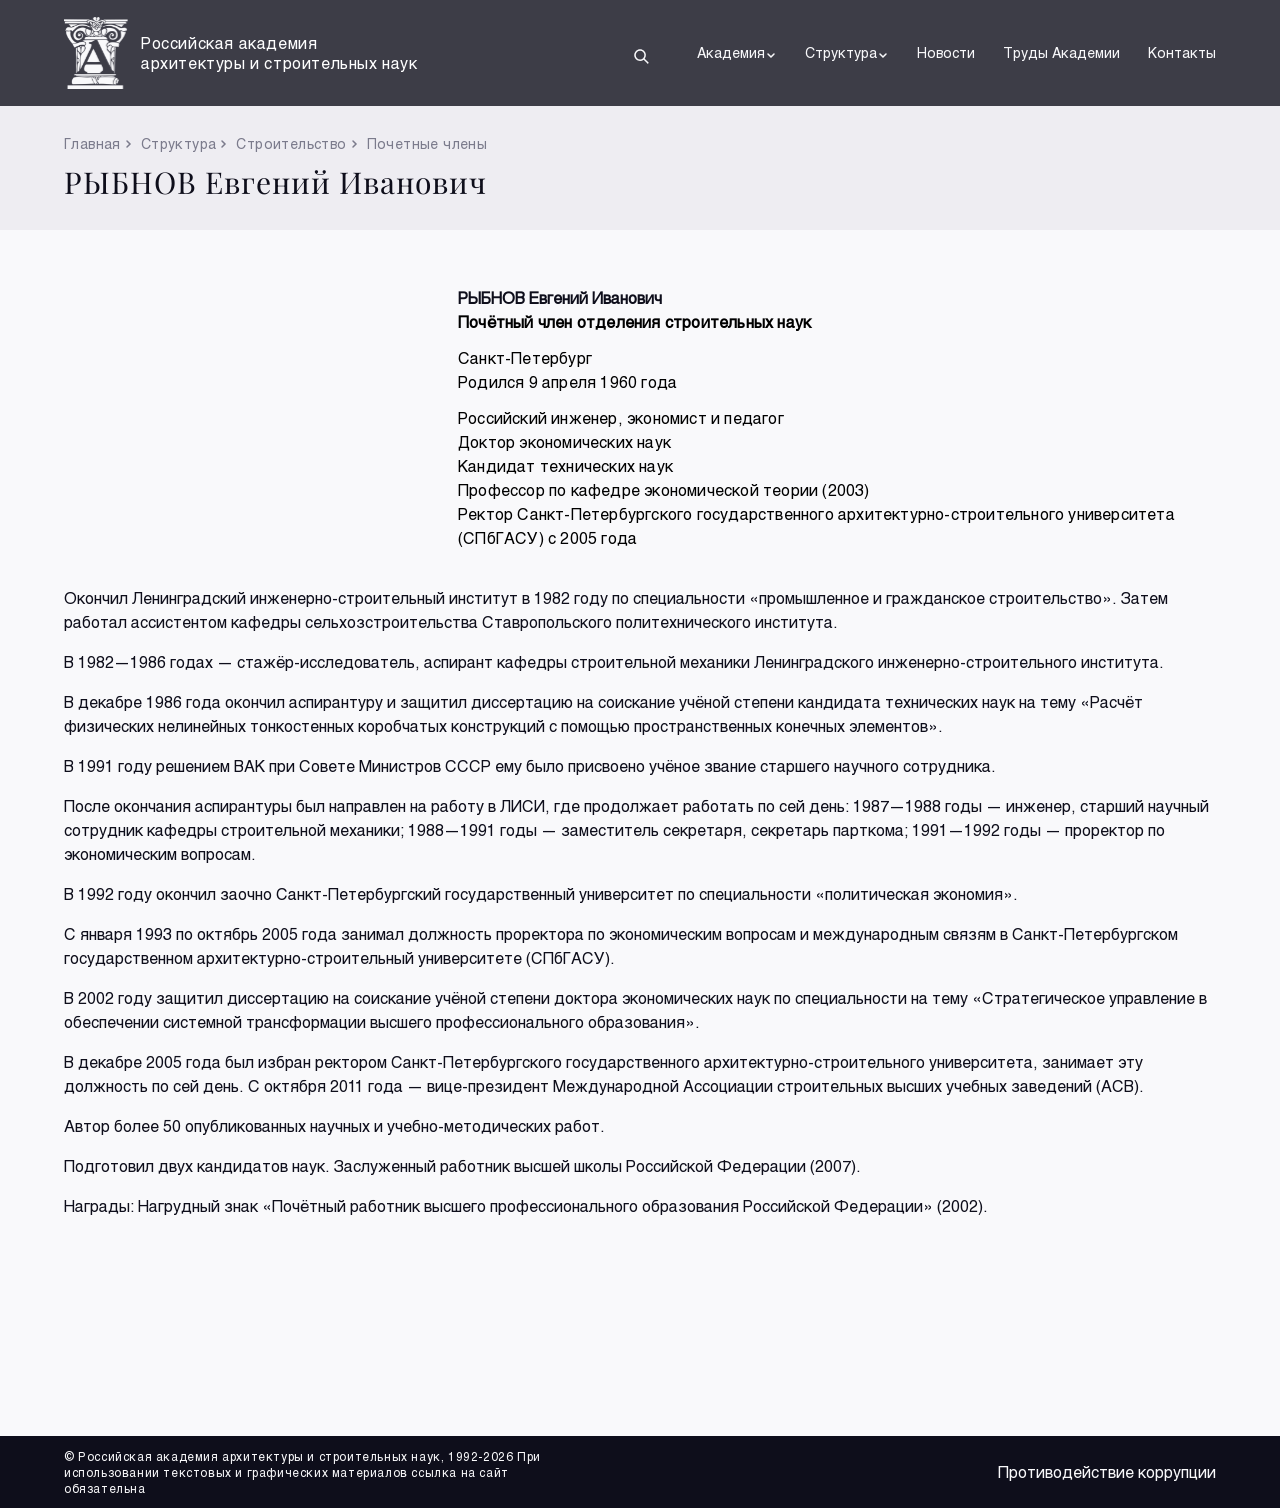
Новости (946, 52)
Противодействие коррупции (1107, 1471)
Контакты (1182, 52)
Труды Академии (1061, 52)
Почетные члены (427, 143)
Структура (847, 53)
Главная (92, 143)
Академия (737, 53)
